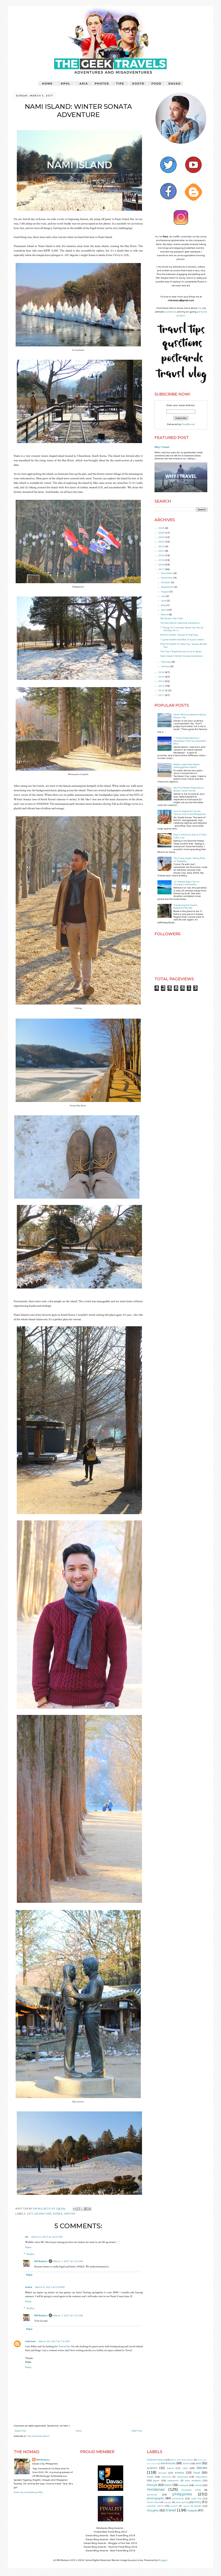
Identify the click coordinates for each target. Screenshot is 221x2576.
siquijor (168, 2502)
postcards (178, 2498)
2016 (161, 672)
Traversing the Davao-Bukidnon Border (185, 906)
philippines (182, 2494)
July (163, 596)
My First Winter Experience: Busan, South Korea (188, 789)
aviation (152, 2468)
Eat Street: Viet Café (171, 618)
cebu (185, 2468)
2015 (161, 676)
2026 (161, 528)
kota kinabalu (193, 2480)
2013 (161, 686)
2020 (161, 555)
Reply (28, 2247)
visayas (192, 2510)
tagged (186, 2506)
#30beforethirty (156, 2459)
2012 (161, 690)
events (179, 2472)
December (167, 573)
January (165, 666)
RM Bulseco (42, 2208)
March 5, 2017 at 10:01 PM (46, 2236)
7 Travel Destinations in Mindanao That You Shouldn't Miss (189, 741)
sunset (174, 2506)
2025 (161, 532)
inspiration (201, 2476)
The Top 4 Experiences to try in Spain (181, 651)
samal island (153, 2502)
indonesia (182, 2476)
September (167, 587)
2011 (161, 695)
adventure (42, 2213)
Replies (30, 2254)
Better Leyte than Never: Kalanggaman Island (186, 766)
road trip (196, 2498)
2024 (161, 537)
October (166, 582)
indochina (166, 2477)
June (164, 600)
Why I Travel (162, 447)
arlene (28, 2287)
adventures (168, 2463)
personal (152, 2494)
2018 (161, 564)
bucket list (170, 311)
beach (170, 2468)
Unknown (30, 2341)
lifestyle (152, 2485)
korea (58, 2213)
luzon (168, 2485)
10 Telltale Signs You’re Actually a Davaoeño (186, 883)
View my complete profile (28, 2492)
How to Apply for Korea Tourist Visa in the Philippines (189, 812)
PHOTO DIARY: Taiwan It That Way (179, 634)
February (166, 661)
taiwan (197, 2506)
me (199, 308)
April (164, 609)
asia (198, 2463)
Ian (26, 2236)
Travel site (64, 2346)
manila (198, 2485)
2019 (161, 560)
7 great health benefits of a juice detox (182, 639)
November (167, 577)
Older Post (137, 2431)
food (196, 2472)
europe (162, 2472)
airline (186, 2463)
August (165, 591)
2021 (161, 551)
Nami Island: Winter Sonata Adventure (181, 656)
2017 (30, 2213)
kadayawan (173, 2480)
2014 (161, 681)
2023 (161, 541)
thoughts (153, 2510)
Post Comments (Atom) (38, 2436)
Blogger (162, 2560)
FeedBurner (188, 424)
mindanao (156, 2489)
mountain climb (191, 2490)
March (165, 614)
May (163, 605)
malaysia (184, 2485)
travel (171, 2510)
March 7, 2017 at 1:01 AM (68, 2261)
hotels (150, 2476)
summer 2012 (155, 2506)
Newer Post (20, 2431)
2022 (161, 546)
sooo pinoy (182, 2502)
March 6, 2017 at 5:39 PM (50, 2287)
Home (79, 2431)
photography (155, 2498)
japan (156, 2480)
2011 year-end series (182, 2460)
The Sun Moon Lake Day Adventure (179, 623)
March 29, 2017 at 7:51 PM (54, 2341)
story (197, 2502)
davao (201, 2467)
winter (69, 2213)
